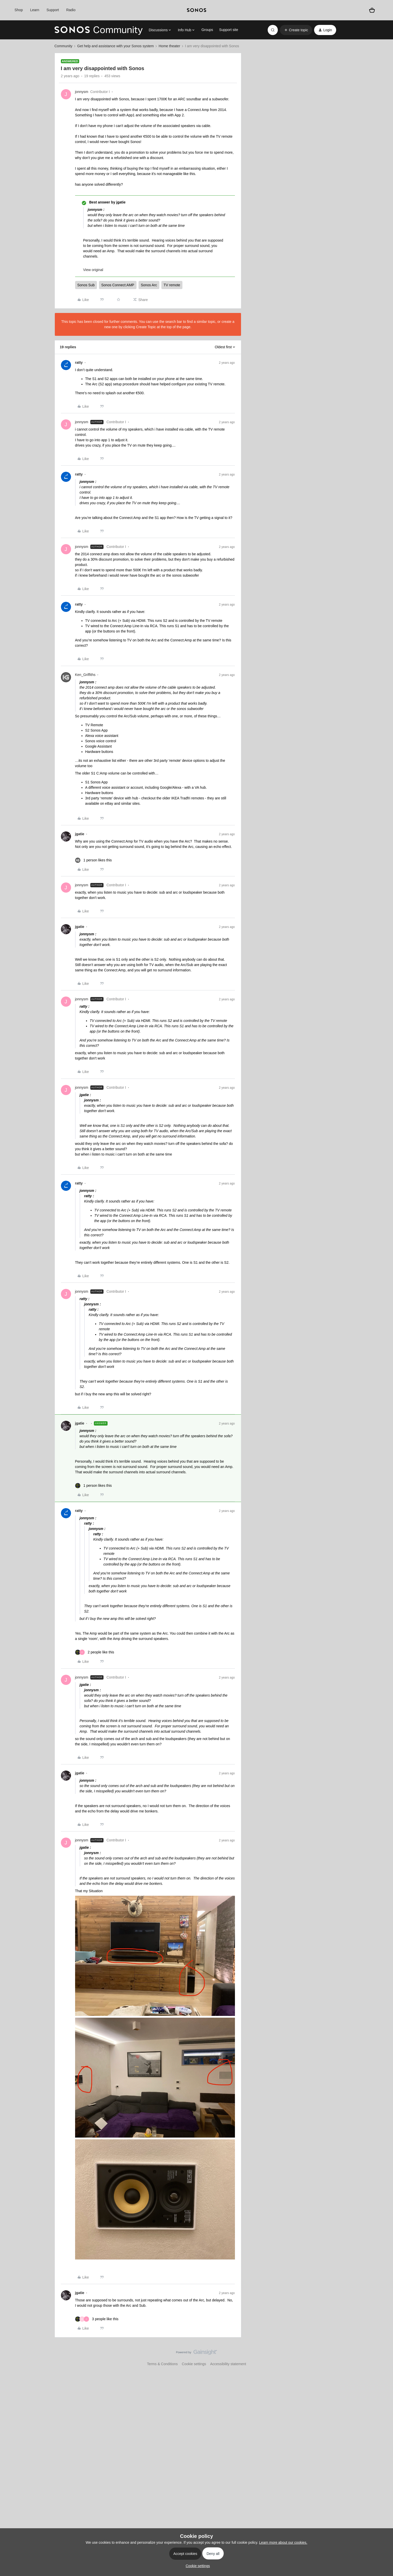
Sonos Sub (86, 285)
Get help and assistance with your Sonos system (115, 46)
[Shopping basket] (371, 10)
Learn (34, 10)
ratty (79, 362)
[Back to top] (383, 2356)
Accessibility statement (228, 2364)
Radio (71, 10)
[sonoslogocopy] (196, 10)
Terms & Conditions (162, 2364)
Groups (207, 30)
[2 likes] (94, 1652)
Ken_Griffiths (85, 675)
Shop (18, 10)
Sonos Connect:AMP (117, 285)
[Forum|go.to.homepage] (99, 30)
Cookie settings (194, 2364)
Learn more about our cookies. (283, 2542)
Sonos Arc (149, 285)
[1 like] (93, 860)
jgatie (79, 834)
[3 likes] (96, 2319)
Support (52, 10)
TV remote (172, 285)
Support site (228, 30)
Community (64, 46)
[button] (296, 30)
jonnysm (81, 92)
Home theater (169, 46)
